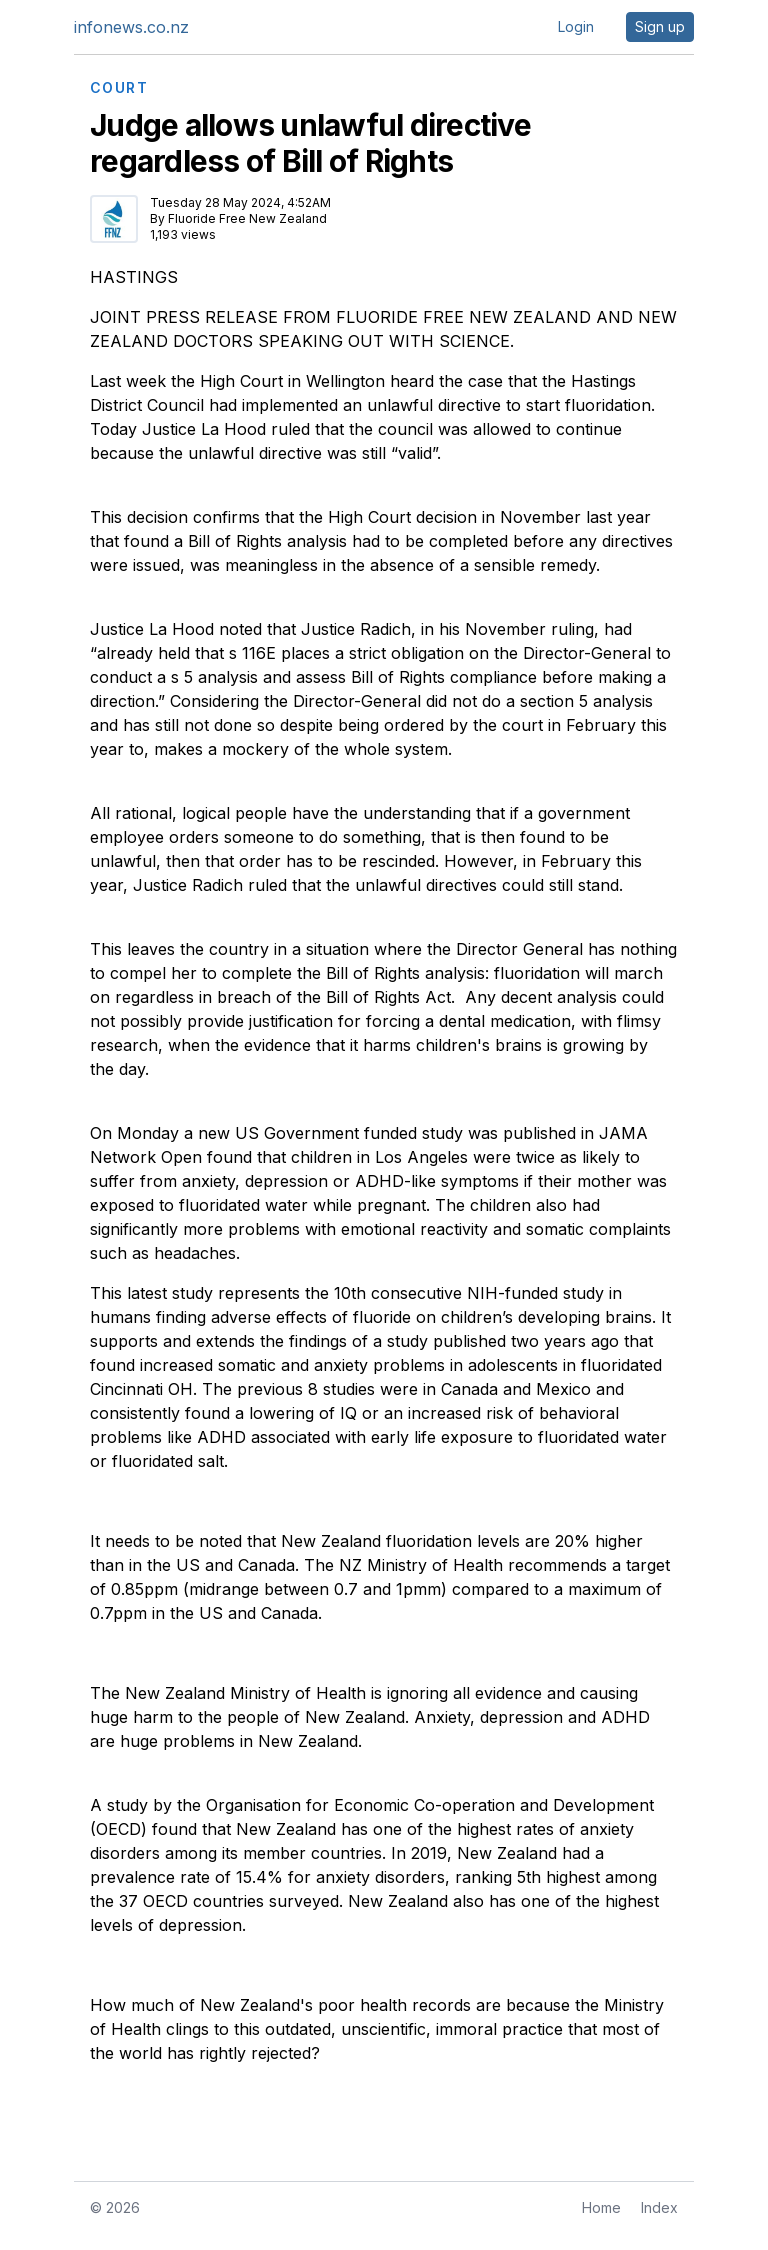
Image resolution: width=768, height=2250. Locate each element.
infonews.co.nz (131, 27)
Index (659, 2207)
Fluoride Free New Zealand (247, 218)
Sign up (660, 26)
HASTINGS (134, 277)
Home (601, 2207)
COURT (119, 88)
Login (576, 26)
